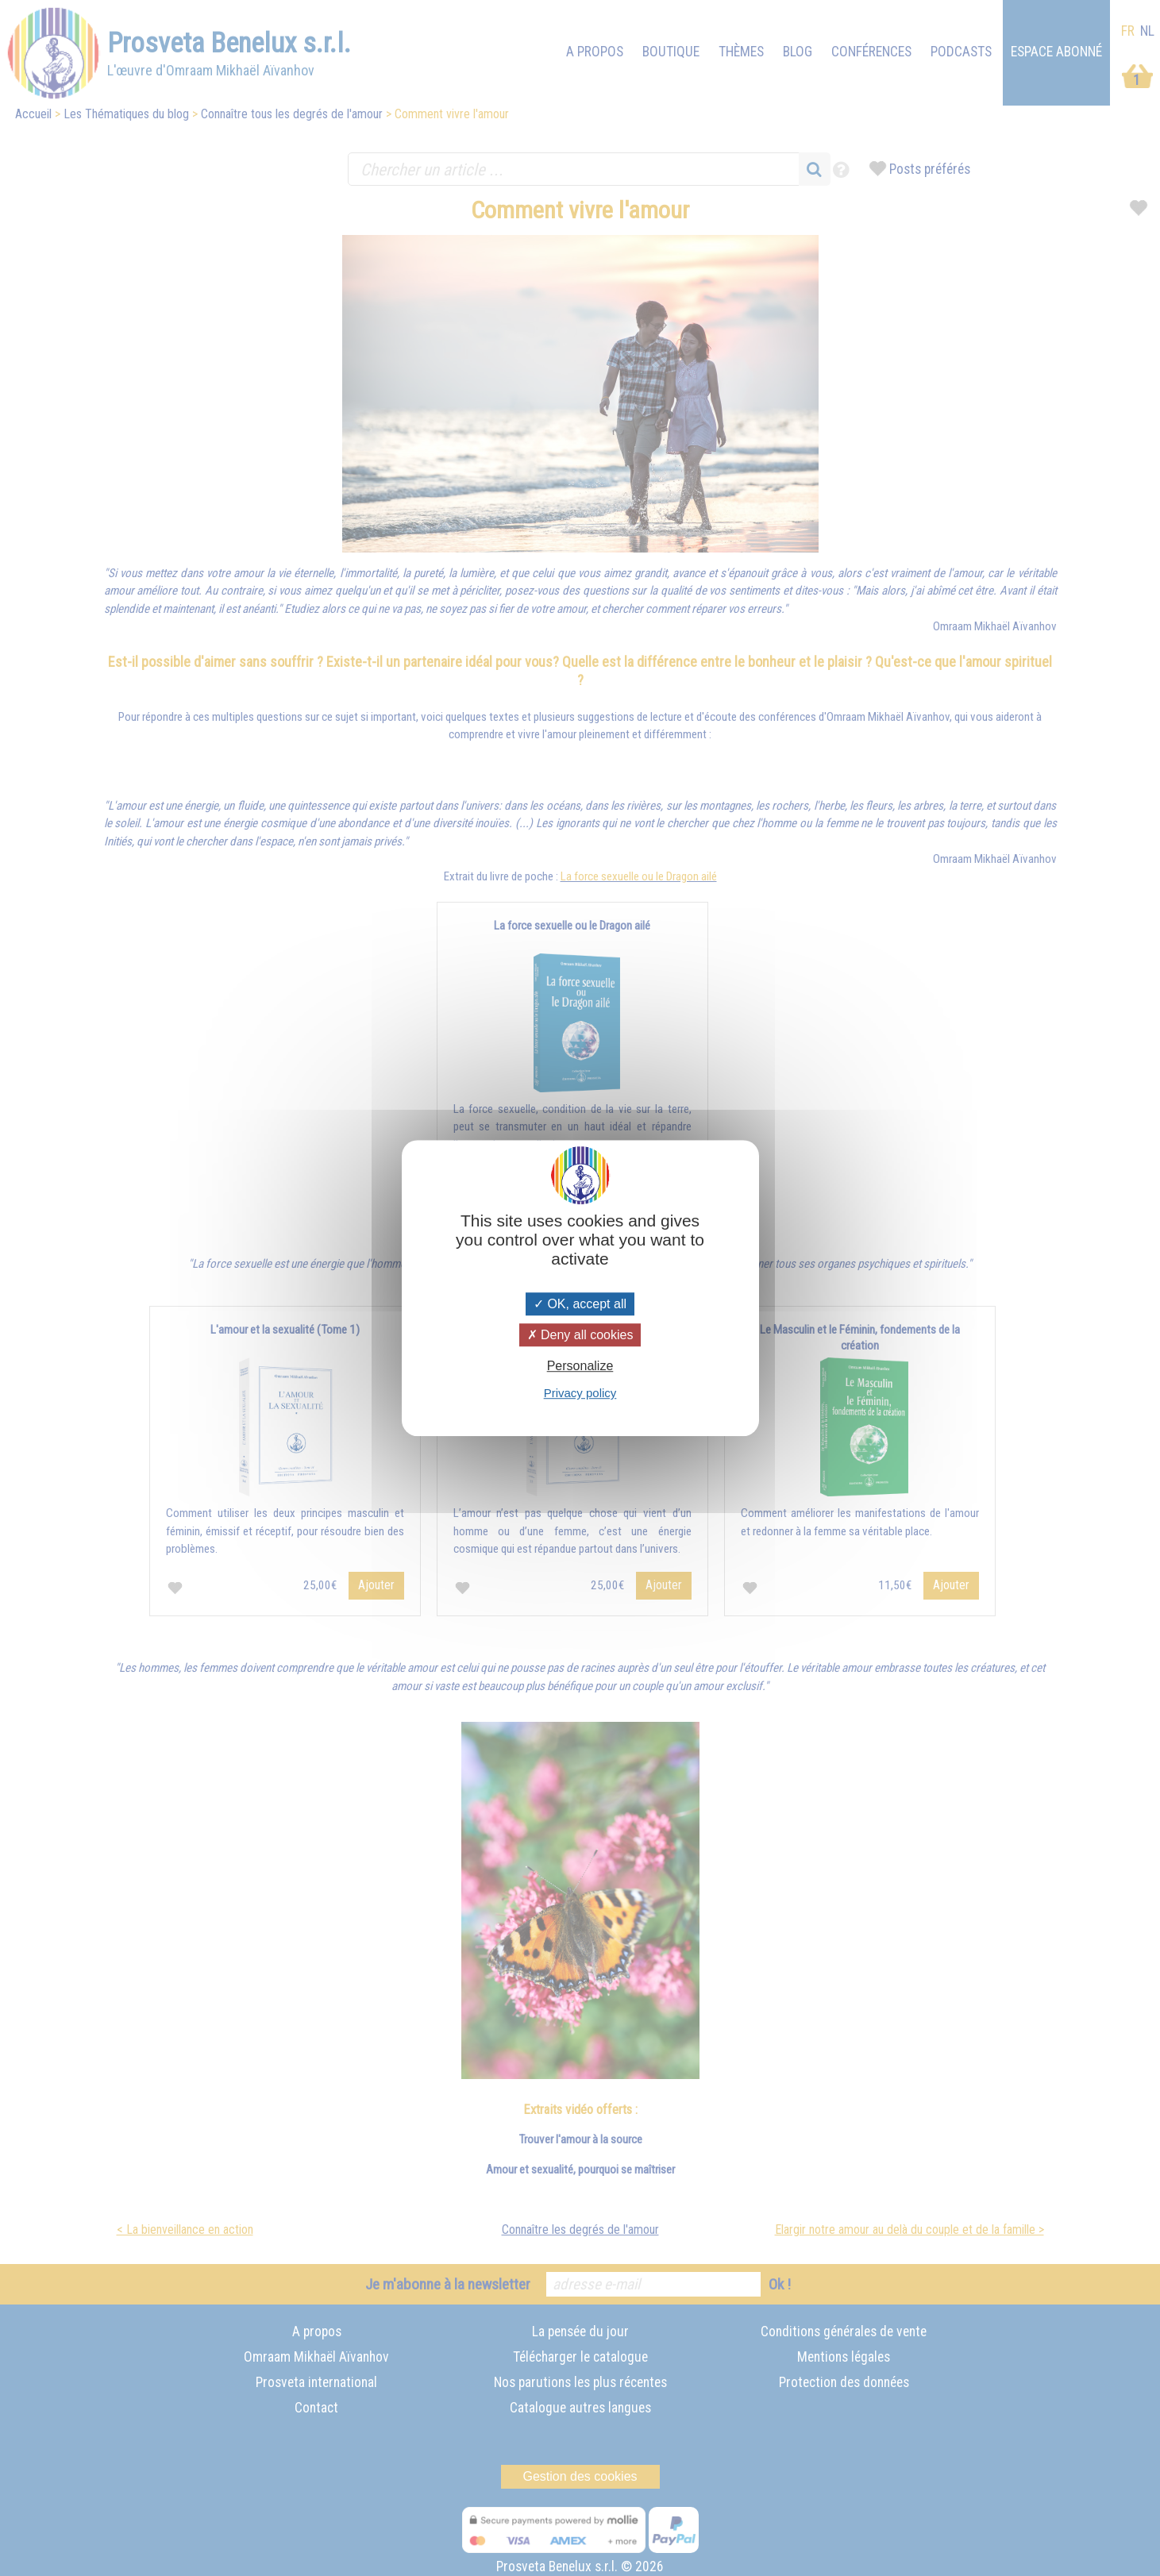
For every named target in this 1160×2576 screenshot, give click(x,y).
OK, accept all (580, 1304)
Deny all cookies (580, 1335)
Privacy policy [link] (580, 1393)
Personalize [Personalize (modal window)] (580, 1366)
